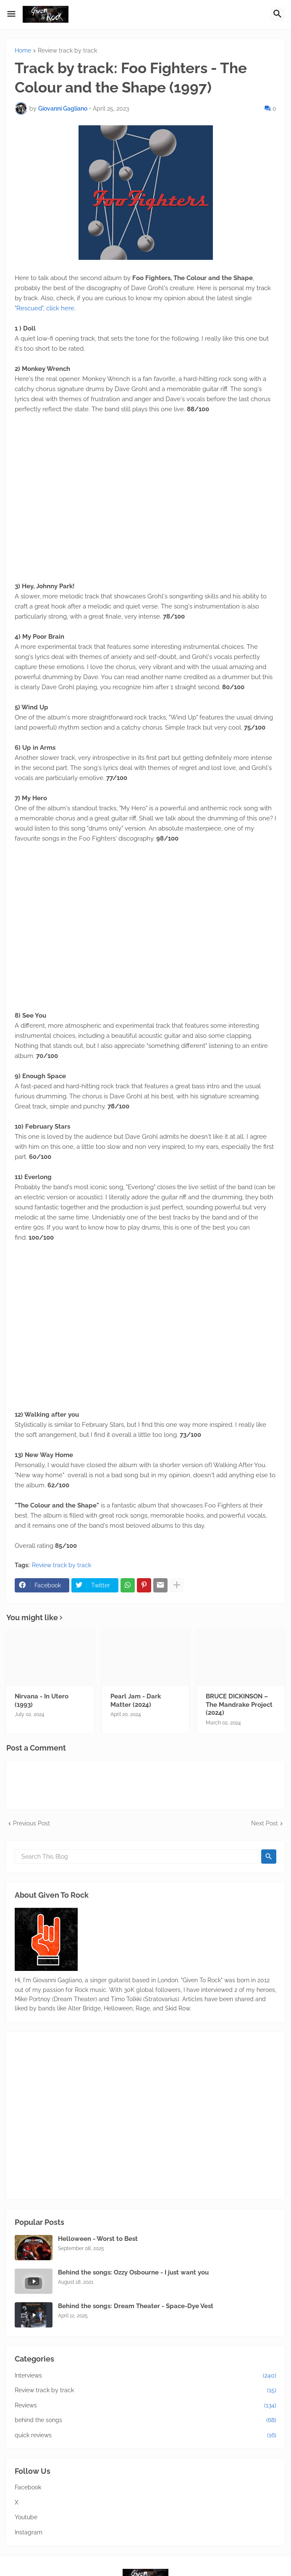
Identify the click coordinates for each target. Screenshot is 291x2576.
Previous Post (31, 1823)
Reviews (145, 2405)
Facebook (28, 2487)
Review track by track (67, 51)
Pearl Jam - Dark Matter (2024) (135, 1701)
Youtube (26, 2517)
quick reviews (145, 2435)
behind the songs (145, 2420)
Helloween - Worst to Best (98, 2239)
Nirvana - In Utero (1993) (41, 1701)
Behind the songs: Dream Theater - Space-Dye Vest (135, 2306)
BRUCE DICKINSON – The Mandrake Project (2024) (239, 1704)
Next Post (264, 1823)
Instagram (28, 2532)
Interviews (145, 2376)
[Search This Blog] (137, 1856)
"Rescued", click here (44, 308)
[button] (11, 14)
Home (23, 51)
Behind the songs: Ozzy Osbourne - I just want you (133, 2272)
